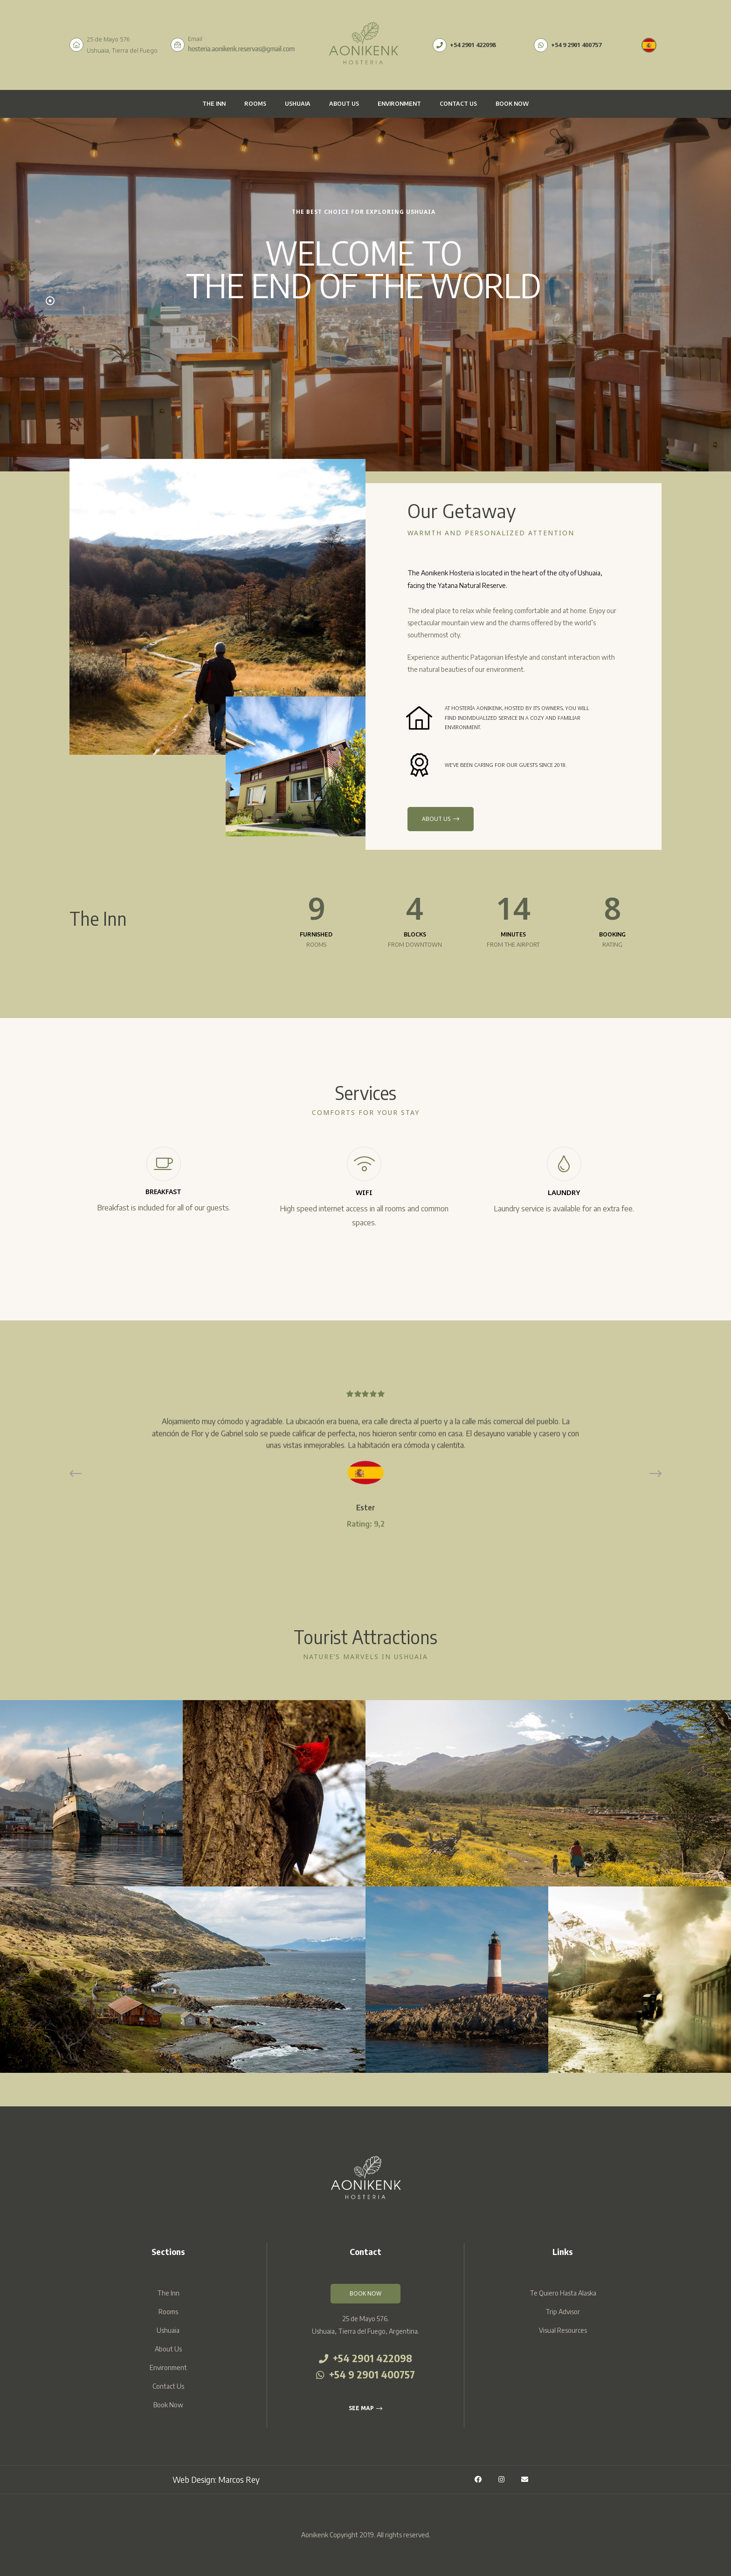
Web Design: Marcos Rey (216, 2479)
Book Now (512, 103)
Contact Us (458, 103)
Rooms (255, 103)
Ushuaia (297, 103)
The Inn (214, 103)
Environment (399, 103)
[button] (365, 2293)
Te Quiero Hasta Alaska (563, 2293)
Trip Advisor (562, 2312)
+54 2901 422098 (365, 2359)
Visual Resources (563, 2330)
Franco (365, 1536)
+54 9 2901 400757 (365, 2375)
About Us (344, 103)
